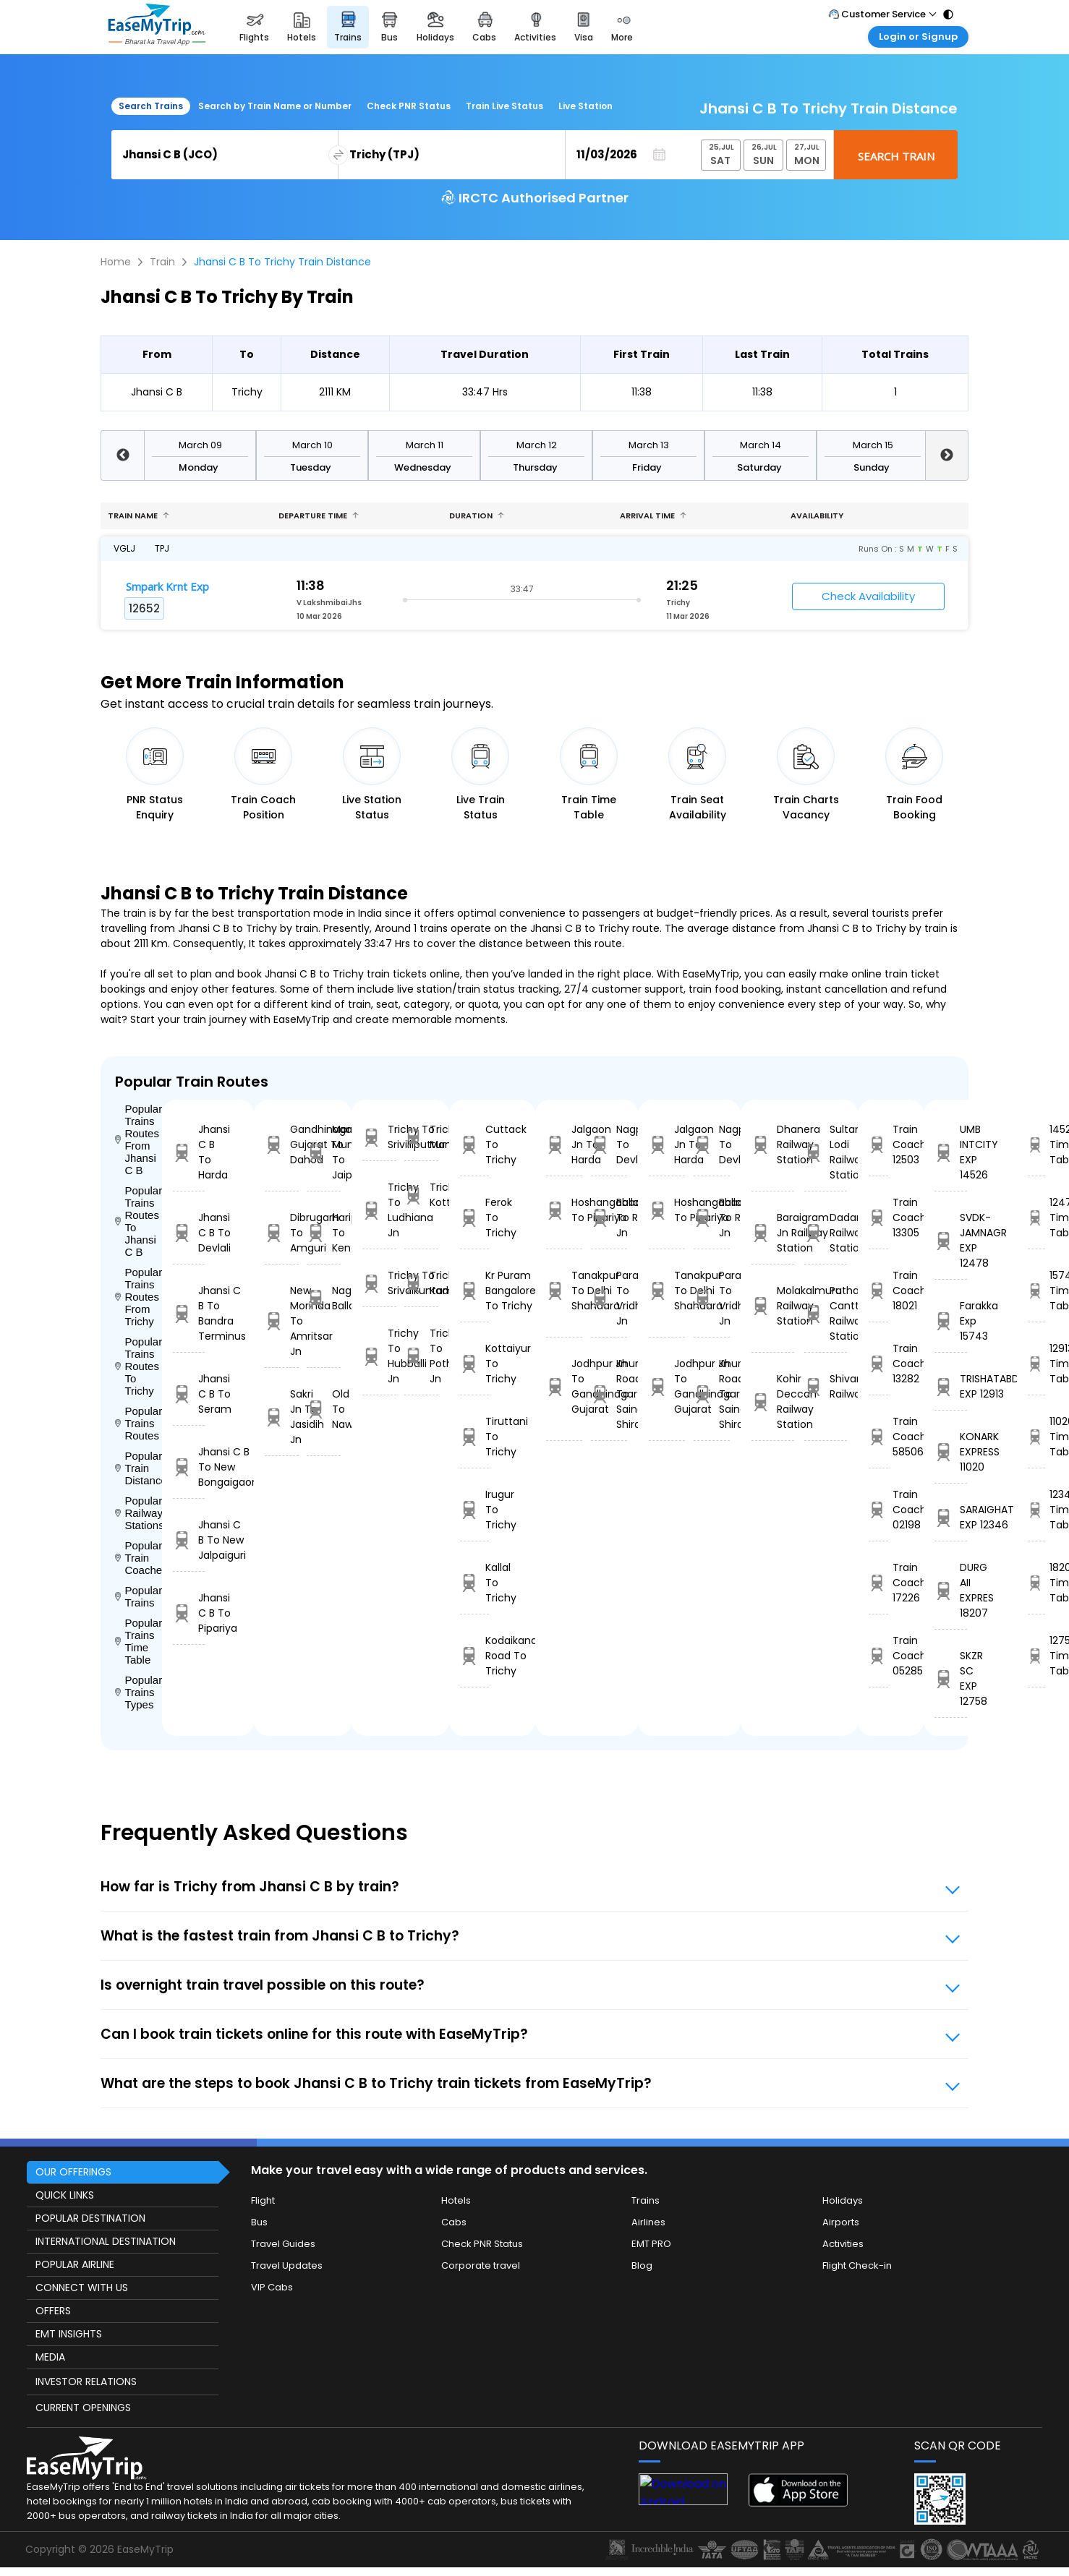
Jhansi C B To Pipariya (189, 1613)
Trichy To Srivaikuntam (379, 1283)
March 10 (312, 445)
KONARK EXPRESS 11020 (950, 1451)
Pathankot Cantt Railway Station (825, 1313)
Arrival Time (653, 515)
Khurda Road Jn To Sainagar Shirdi (609, 1394)
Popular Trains (138, 1596)
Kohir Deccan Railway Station (772, 1402)
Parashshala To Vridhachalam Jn (609, 1298)
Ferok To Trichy (474, 1217)
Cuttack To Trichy (474, 1144)
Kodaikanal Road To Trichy (474, 1655)
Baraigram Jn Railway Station (772, 1232)
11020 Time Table (1036, 1436)
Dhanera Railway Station (772, 1144)
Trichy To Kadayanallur (421, 1283)
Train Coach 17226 (878, 1582)
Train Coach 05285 (878, 1655)
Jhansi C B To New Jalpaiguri (189, 1540)
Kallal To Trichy (474, 1582)
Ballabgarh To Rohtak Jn (609, 1217)
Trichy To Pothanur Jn (421, 1356)
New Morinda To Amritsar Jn (282, 1320)
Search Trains (151, 106)
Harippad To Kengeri (324, 1232)
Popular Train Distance (138, 1468)
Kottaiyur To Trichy (474, 1363)
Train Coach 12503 (878, 1144)
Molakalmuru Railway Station (772, 1305)
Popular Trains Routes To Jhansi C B (138, 1221)
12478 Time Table (1036, 1217)
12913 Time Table (1036, 1363)
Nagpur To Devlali (609, 1144)
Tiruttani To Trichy (474, 1436)
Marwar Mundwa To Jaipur (324, 1152)
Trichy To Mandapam (421, 1137)
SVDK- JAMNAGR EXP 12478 (950, 1240)
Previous (122, 455)
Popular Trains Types (138, 1692)
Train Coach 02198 (878, 1509)
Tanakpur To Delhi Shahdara (564, 1290)
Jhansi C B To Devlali (189, 1232)
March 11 (424, 445)
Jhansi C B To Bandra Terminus (189, 1313)
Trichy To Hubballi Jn (379, 1356)
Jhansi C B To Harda (189, 1152)
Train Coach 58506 (878, 1436)
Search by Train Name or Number (275, 106)
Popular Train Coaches (138, 1557)
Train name (138, 515)
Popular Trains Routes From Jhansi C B (138, 1139)
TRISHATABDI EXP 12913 (950, 1386)
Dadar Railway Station (825, 1232)
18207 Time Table (1036, 1582)
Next (946, 455)
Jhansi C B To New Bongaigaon (189, 1467)
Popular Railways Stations (138, 1512)
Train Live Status (504, 106)
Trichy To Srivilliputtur (379, 1137)
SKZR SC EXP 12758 (950, 1678)
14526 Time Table (1036, 1144)
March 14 (760, 445)
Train (162, 261)
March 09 (200, 445)
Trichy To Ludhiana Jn (379, 1210)
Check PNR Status (409, 106)
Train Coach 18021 (878, 1290)
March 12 (536, 445)
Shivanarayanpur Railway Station (825, 1386)
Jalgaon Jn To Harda (564, 1144)
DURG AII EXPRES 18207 (950, 1590)
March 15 (873, 445)
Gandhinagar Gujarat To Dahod (282, 1144)
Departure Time (318, 515)
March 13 (649, 445)
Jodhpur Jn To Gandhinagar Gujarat (564, 1386)
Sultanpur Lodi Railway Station (825, 1152)
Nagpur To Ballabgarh (324, 1298)
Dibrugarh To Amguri (282, 1232)
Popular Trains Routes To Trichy (138, 1366)
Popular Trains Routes (138, 1423)
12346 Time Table (1036, 1509)
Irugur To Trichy (474, 1509)
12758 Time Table (1036, 1655)
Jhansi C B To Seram (189, 1394)
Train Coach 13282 (878, 1363)
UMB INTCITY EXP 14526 (950, 1152)
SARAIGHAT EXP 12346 (950, 1517)
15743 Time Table (1036, 1290)
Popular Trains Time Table (138, 1641)
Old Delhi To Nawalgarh (324, 1409)
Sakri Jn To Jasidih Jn (282, 1417)
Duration (476, 515)
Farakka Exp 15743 (950, 1320)
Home (116, 261)
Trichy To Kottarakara (421, 1195)
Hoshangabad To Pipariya (564, 1210)
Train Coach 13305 (878, 1217)
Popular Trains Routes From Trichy (138, 1296)
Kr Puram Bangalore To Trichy (474, 1290)
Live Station (585, 106)
